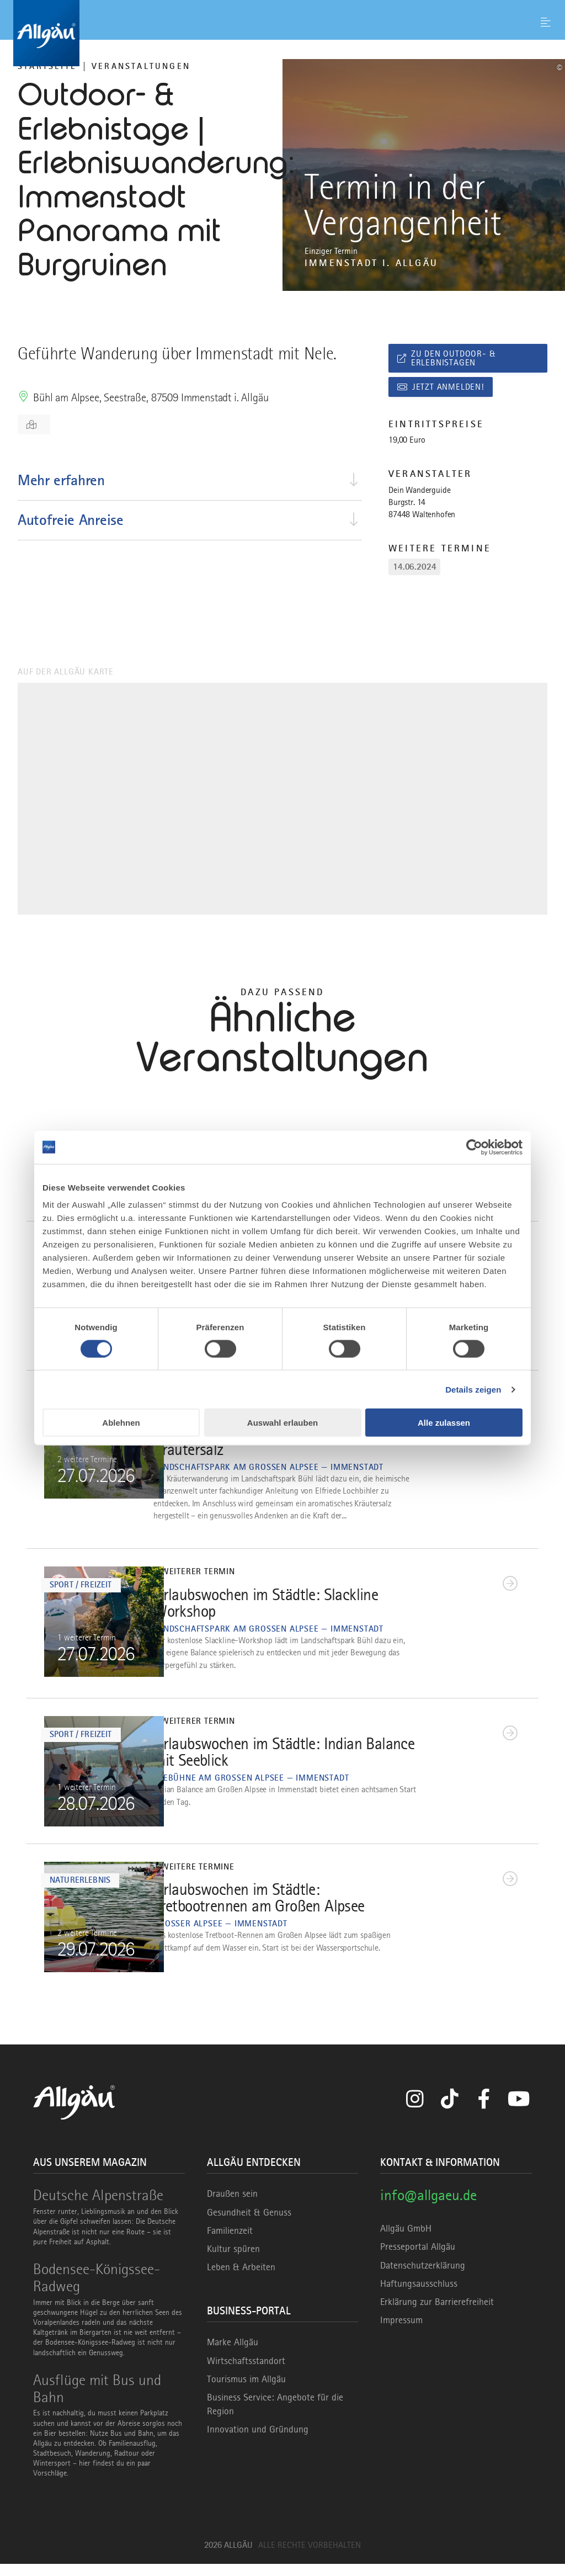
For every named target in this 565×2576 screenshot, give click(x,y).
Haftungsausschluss (418, 2295)
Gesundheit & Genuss (249, 2224)
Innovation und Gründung (257, 2441)
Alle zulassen (444, 1422)
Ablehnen (121, 1422)
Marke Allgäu (232, 2354)
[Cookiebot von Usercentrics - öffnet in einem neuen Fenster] (474, 1147)
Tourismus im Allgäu (246, 2391)
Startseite (47, 66)
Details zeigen (473, 1389)
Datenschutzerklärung (422, 2277)
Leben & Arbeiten (241, 2279)
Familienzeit (230, 2242)
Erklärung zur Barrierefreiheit (437, 2313)
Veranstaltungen (141, 66)
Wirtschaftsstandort (246, 2372)
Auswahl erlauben (282, 1422)
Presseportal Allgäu (417, 2259)
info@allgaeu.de (428, 2207)
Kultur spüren (233, 2260)
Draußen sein (232, 2206)
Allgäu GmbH (405, 2240)
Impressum (401, 2332)
